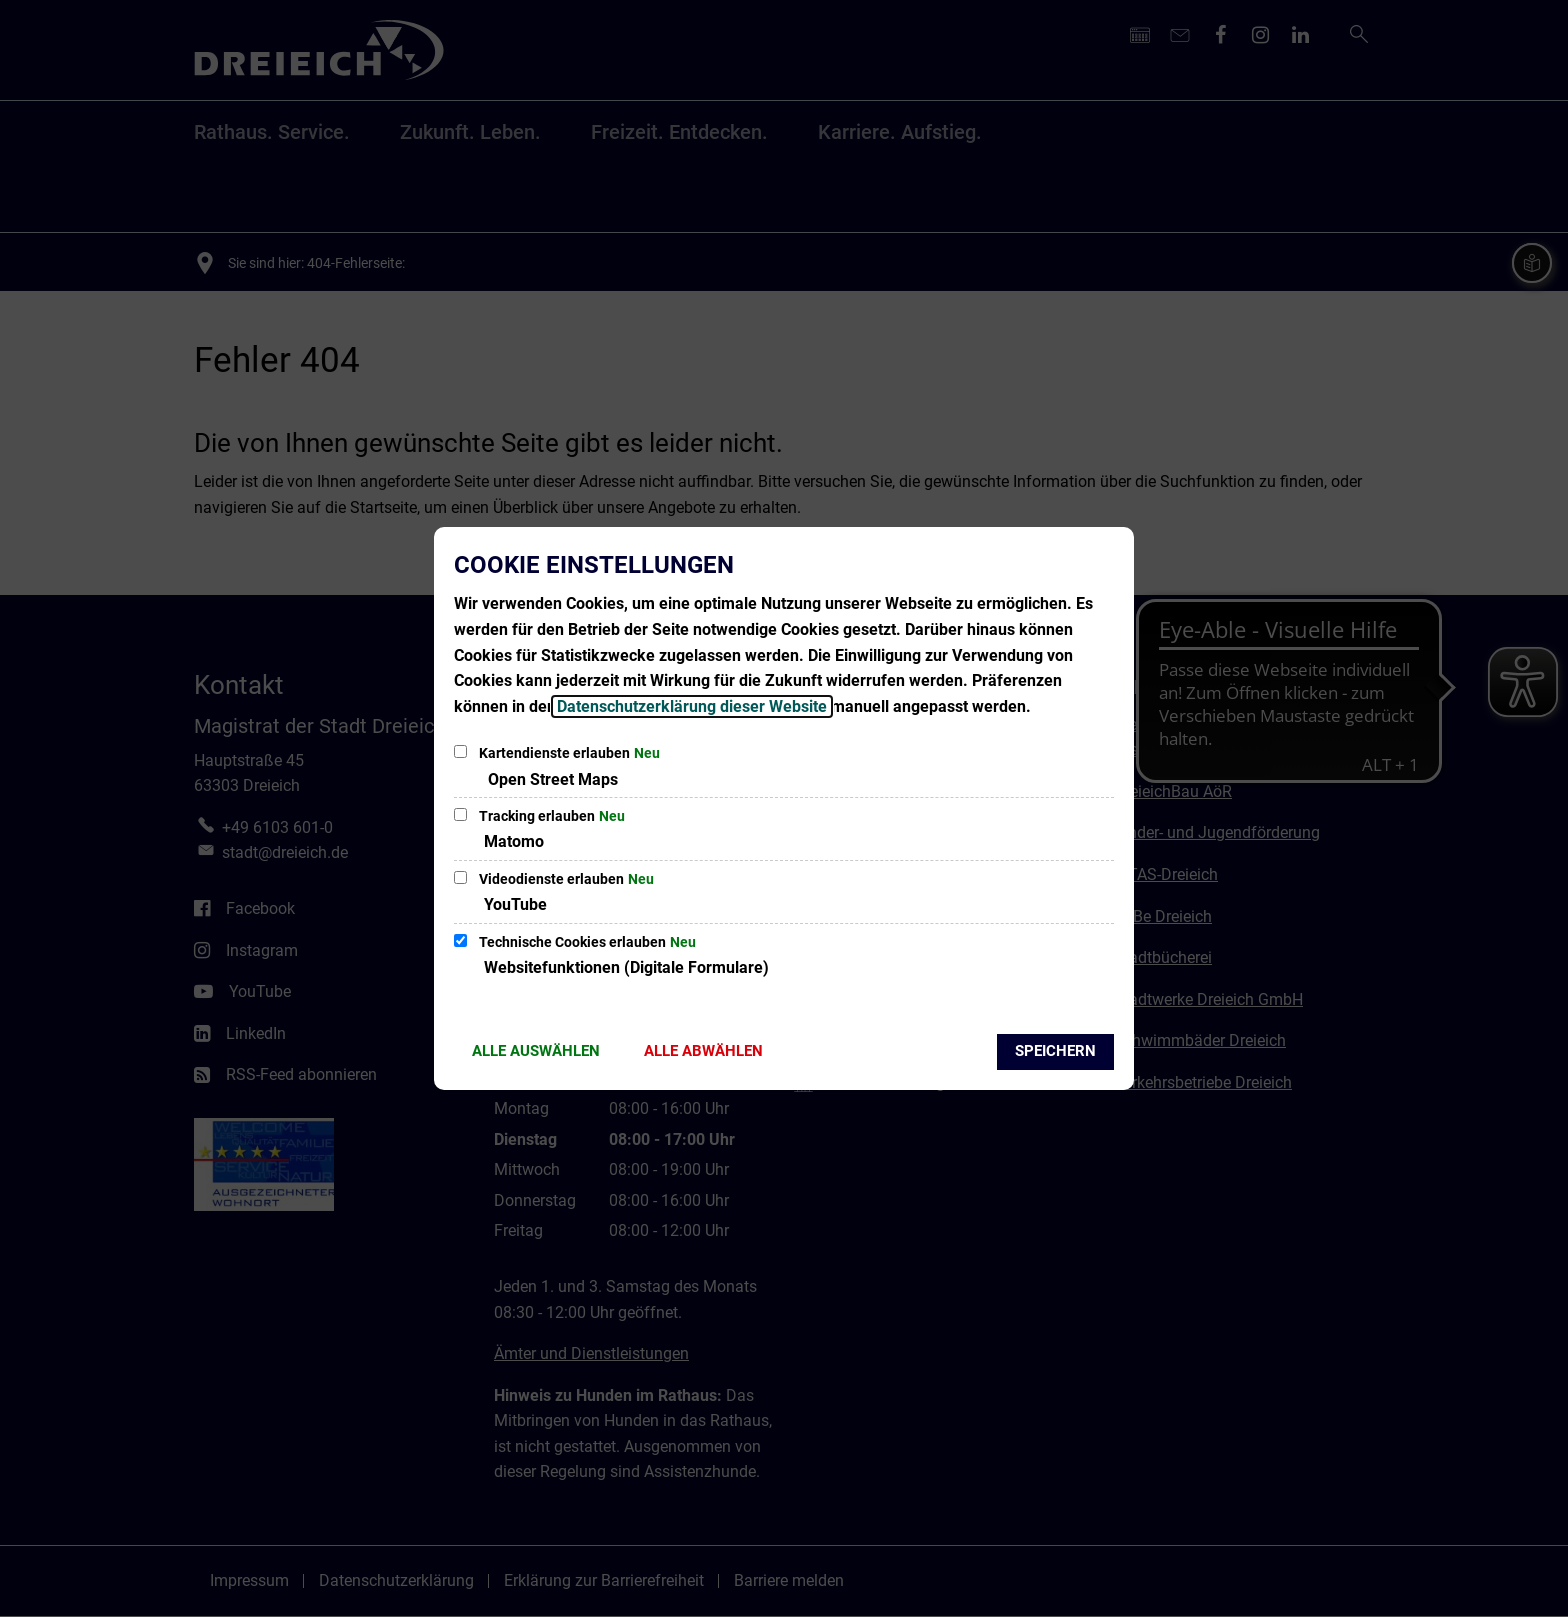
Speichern (1055, 1051)
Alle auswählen (536, 1051)
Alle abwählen (703, 1051)
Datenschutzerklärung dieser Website (692, 706)
